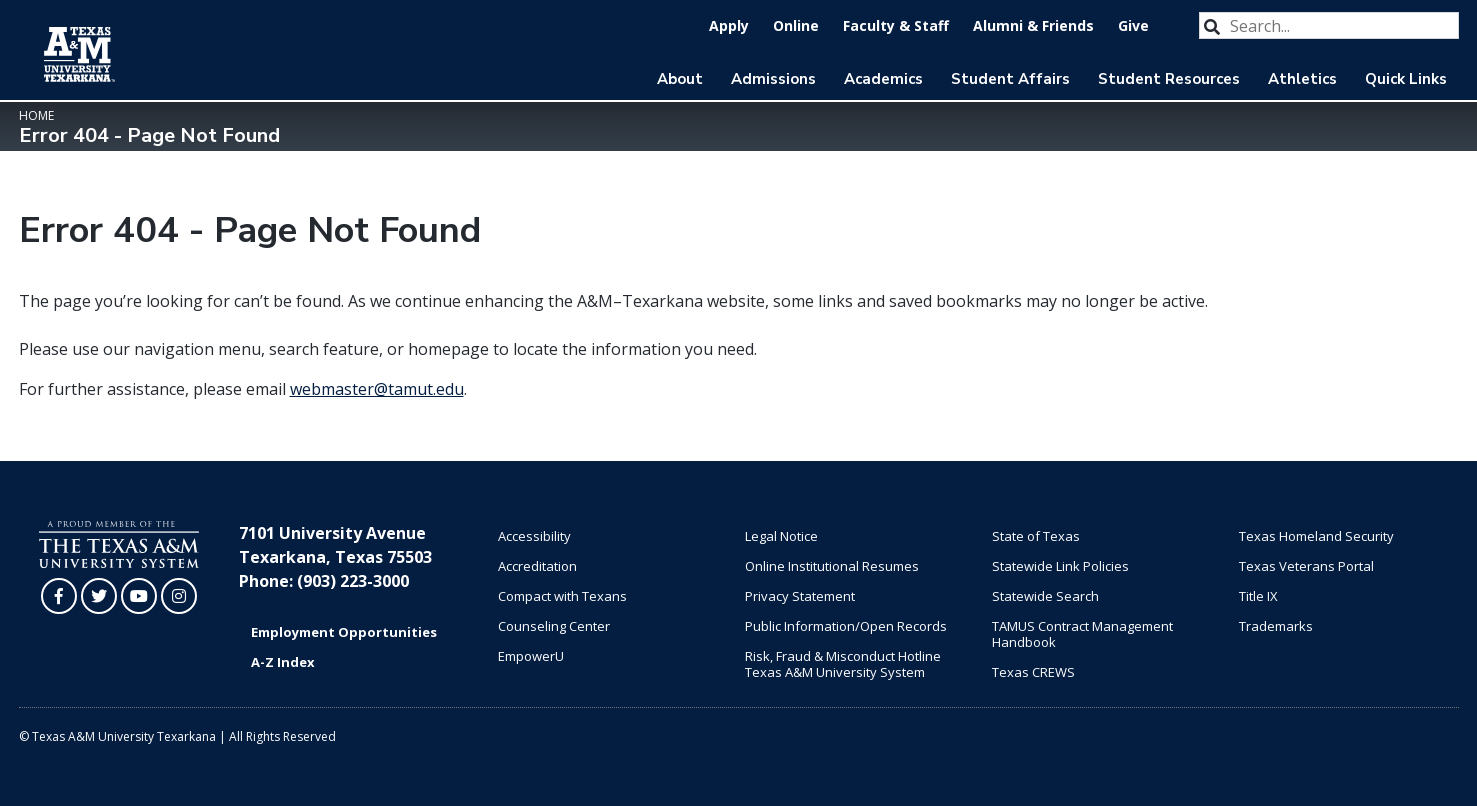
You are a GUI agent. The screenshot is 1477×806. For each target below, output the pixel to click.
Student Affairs (1010, 79)
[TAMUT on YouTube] (139, 596)
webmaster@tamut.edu (377, 389)
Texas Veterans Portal (1306, 566)
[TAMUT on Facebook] (59, 596)
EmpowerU (531, 656)
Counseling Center (554, 626)
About (680, 79)
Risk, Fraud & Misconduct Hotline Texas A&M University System (843, 664)
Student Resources (1169, 79)
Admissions (773, 79)
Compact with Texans (562, 596)
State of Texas (1036, 536)
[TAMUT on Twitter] (99, 596)
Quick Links (1406, 79)
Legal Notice (781, 536)
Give (1133, 25)
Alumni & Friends (1033, 25)
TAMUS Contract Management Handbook (1082, 634)
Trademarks (1276, 626)
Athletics (1302, 79)
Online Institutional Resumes (832, 566)
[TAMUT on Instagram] (179, 596)
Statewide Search (1045, 596)
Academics (883, 79)
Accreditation (537, 566)
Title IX (1258, 596)
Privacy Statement (800, 596)
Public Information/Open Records (846, 626)
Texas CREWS (1033, 672)
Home (36, 115)
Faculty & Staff (896, 25)
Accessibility (534, 536)
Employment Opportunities (344, 632)
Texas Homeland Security (1316, 536)
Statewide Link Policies (1060, 566)
